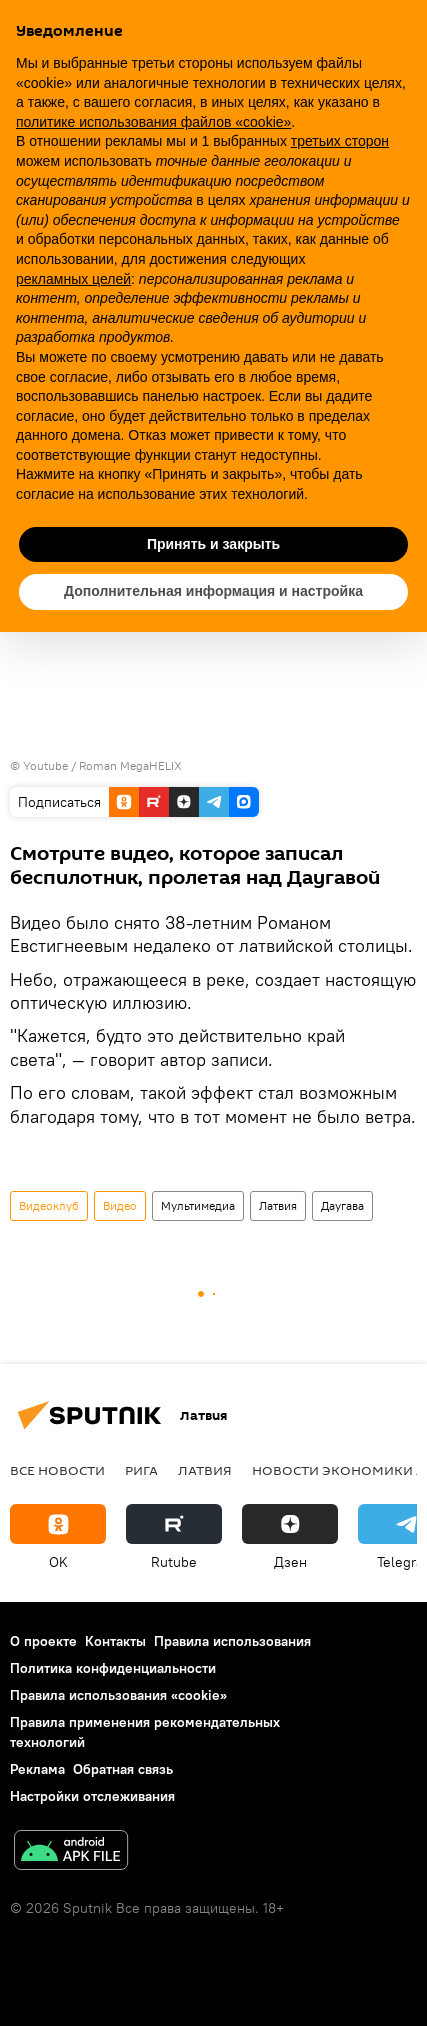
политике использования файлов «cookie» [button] (153, 122)
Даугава (342, 1205)
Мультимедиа (198, 1205)
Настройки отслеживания (92, 1796)
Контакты (115, 1641)
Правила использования (232, 1641)
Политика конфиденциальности (113, 1668)
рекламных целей (73, 279)
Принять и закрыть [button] (213, 544)
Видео (120, 1205)
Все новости (57, 1470)
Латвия (278, 1205)
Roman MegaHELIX (130, 765)
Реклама (37, 1769)
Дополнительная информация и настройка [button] (213, 591)
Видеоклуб (49, 1205)
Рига (141, 1470)
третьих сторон (340, 141)
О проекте (43, 1641)
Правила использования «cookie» (118, 1695)
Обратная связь (123, 1769)
